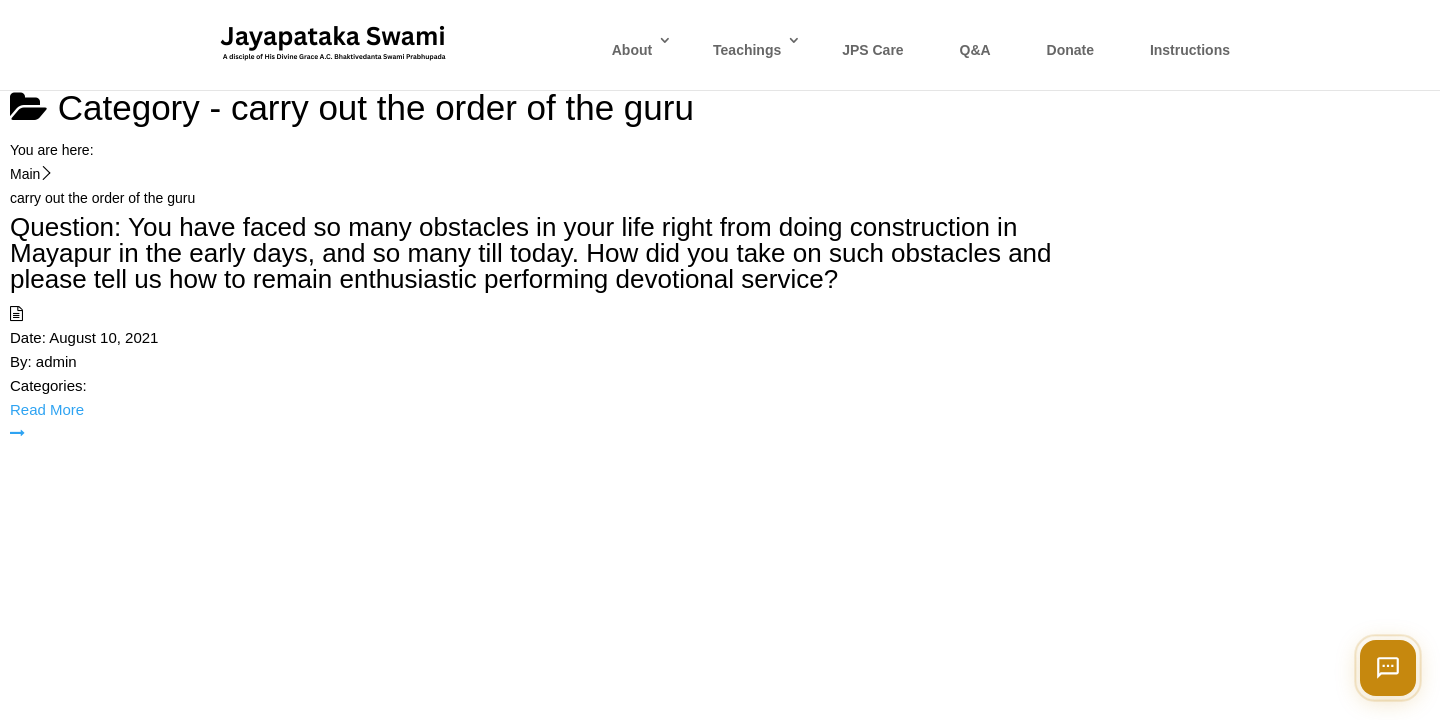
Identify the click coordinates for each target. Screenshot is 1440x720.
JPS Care (872, 50)
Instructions (1190, 50)
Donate (1070, 50)
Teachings (747, 50)
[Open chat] (1388, 668)
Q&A (975, 50)
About (632, 50)
